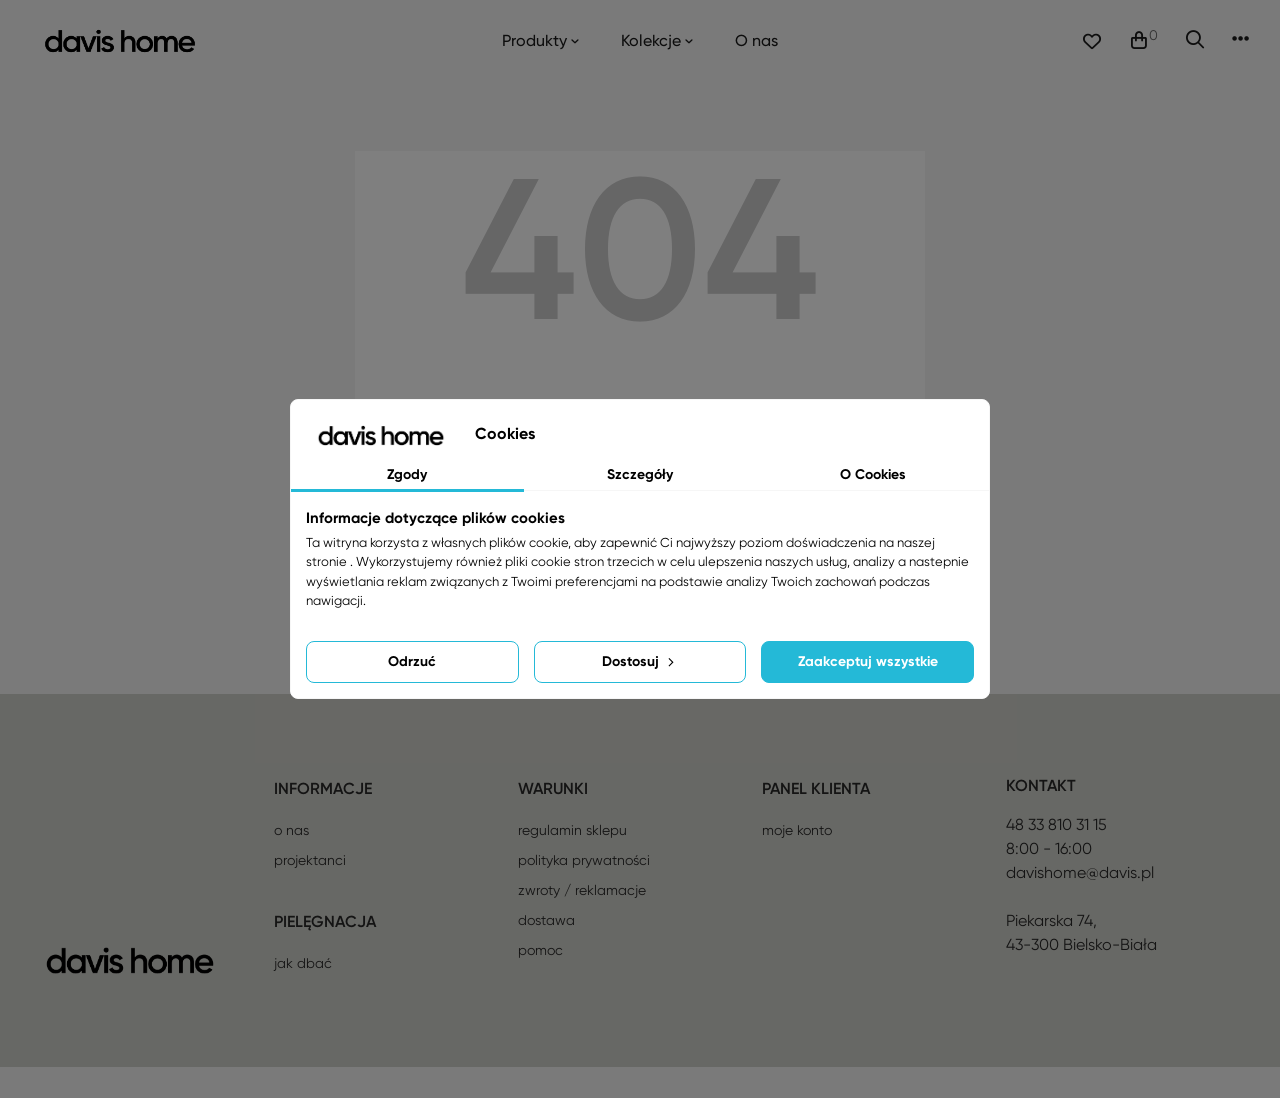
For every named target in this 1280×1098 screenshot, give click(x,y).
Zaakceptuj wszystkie (868, 661)
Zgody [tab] (407, 474)
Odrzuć (412, 661)
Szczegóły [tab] (640, 474)
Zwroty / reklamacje (582, 921)
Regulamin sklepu (572, 861)
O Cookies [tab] (873, 474)
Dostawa (546, 951)
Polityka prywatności (584, 891)
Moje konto (797, 861)
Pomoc (540, 981)
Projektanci (310, 891)
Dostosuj (640, 661)
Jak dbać (303, 994)
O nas (291, 861)
